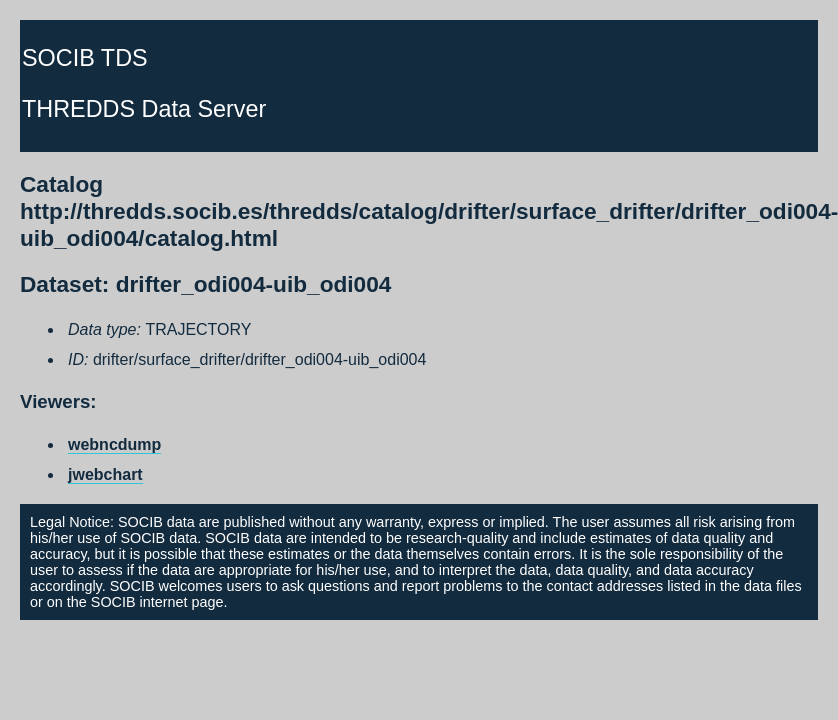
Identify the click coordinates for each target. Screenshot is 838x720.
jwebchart (105, 474)
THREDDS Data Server (144, 109)
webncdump (114, 444)
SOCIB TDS (85, 58)
